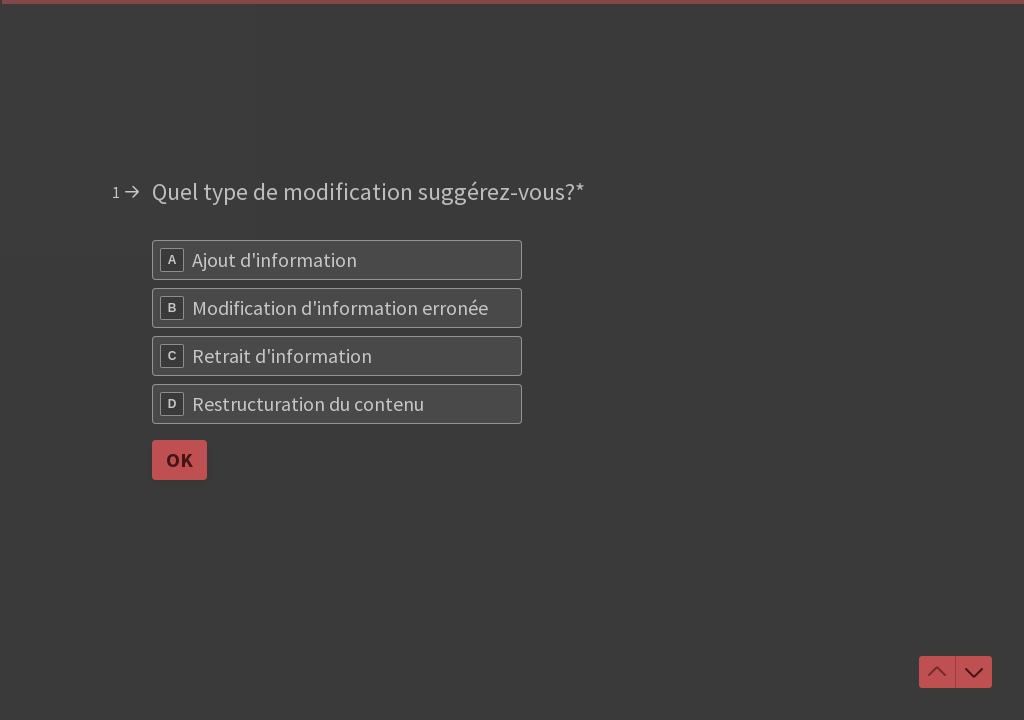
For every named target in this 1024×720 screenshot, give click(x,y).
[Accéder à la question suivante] (974, 672)
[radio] (337, 260)
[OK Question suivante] (179, 460)
